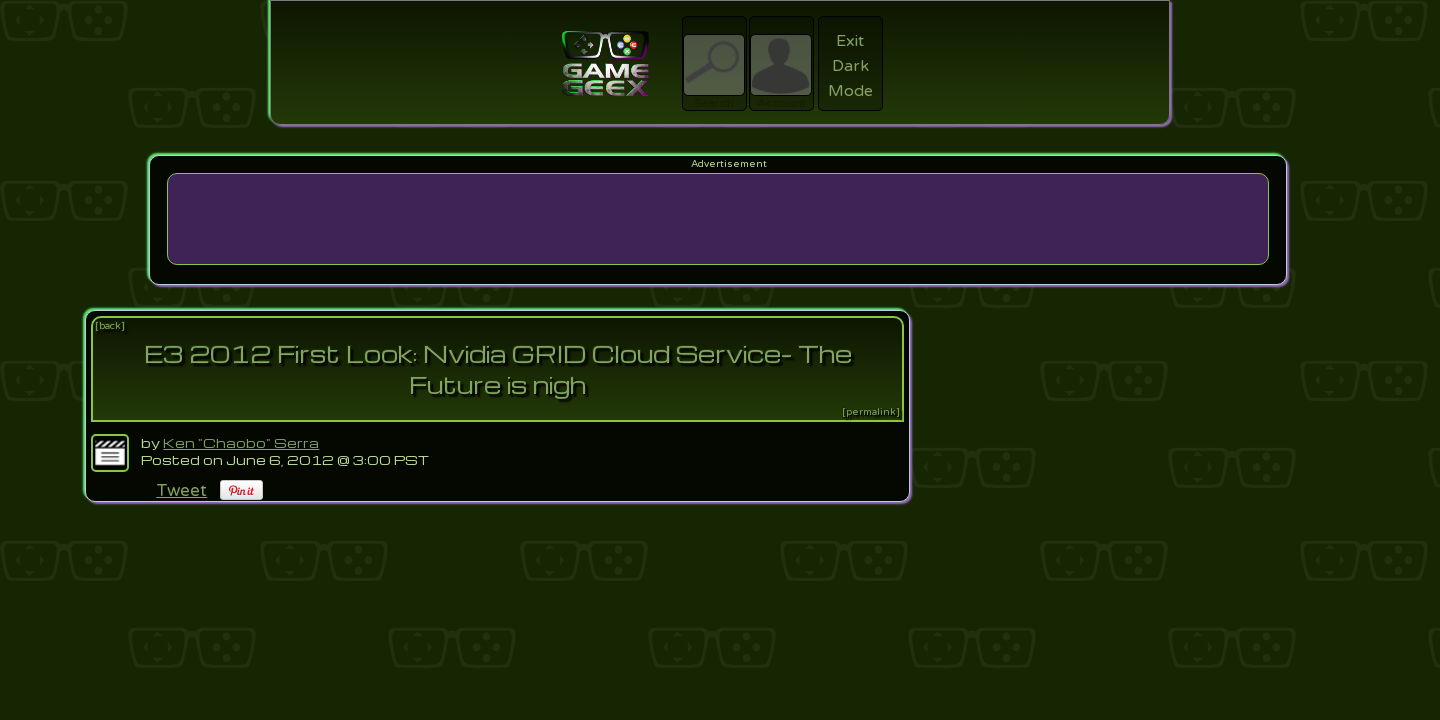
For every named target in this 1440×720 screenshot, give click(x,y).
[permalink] (871, 412)
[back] (110, 326)
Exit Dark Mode (850, 66)
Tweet (181, 490)
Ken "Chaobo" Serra (241, 442)
